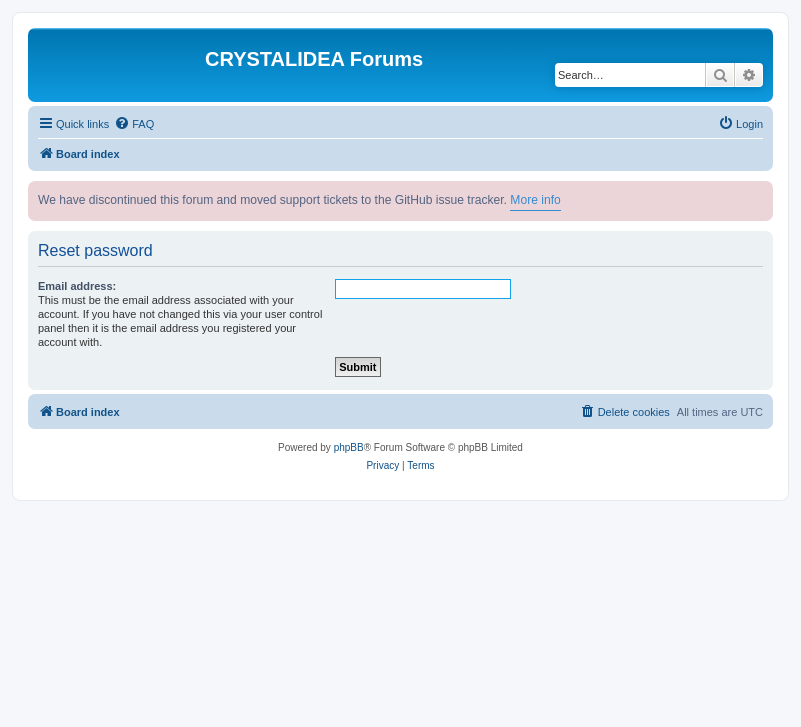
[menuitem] (134, 124)
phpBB (349, 447)
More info (535, 200)
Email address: (77, 286)
